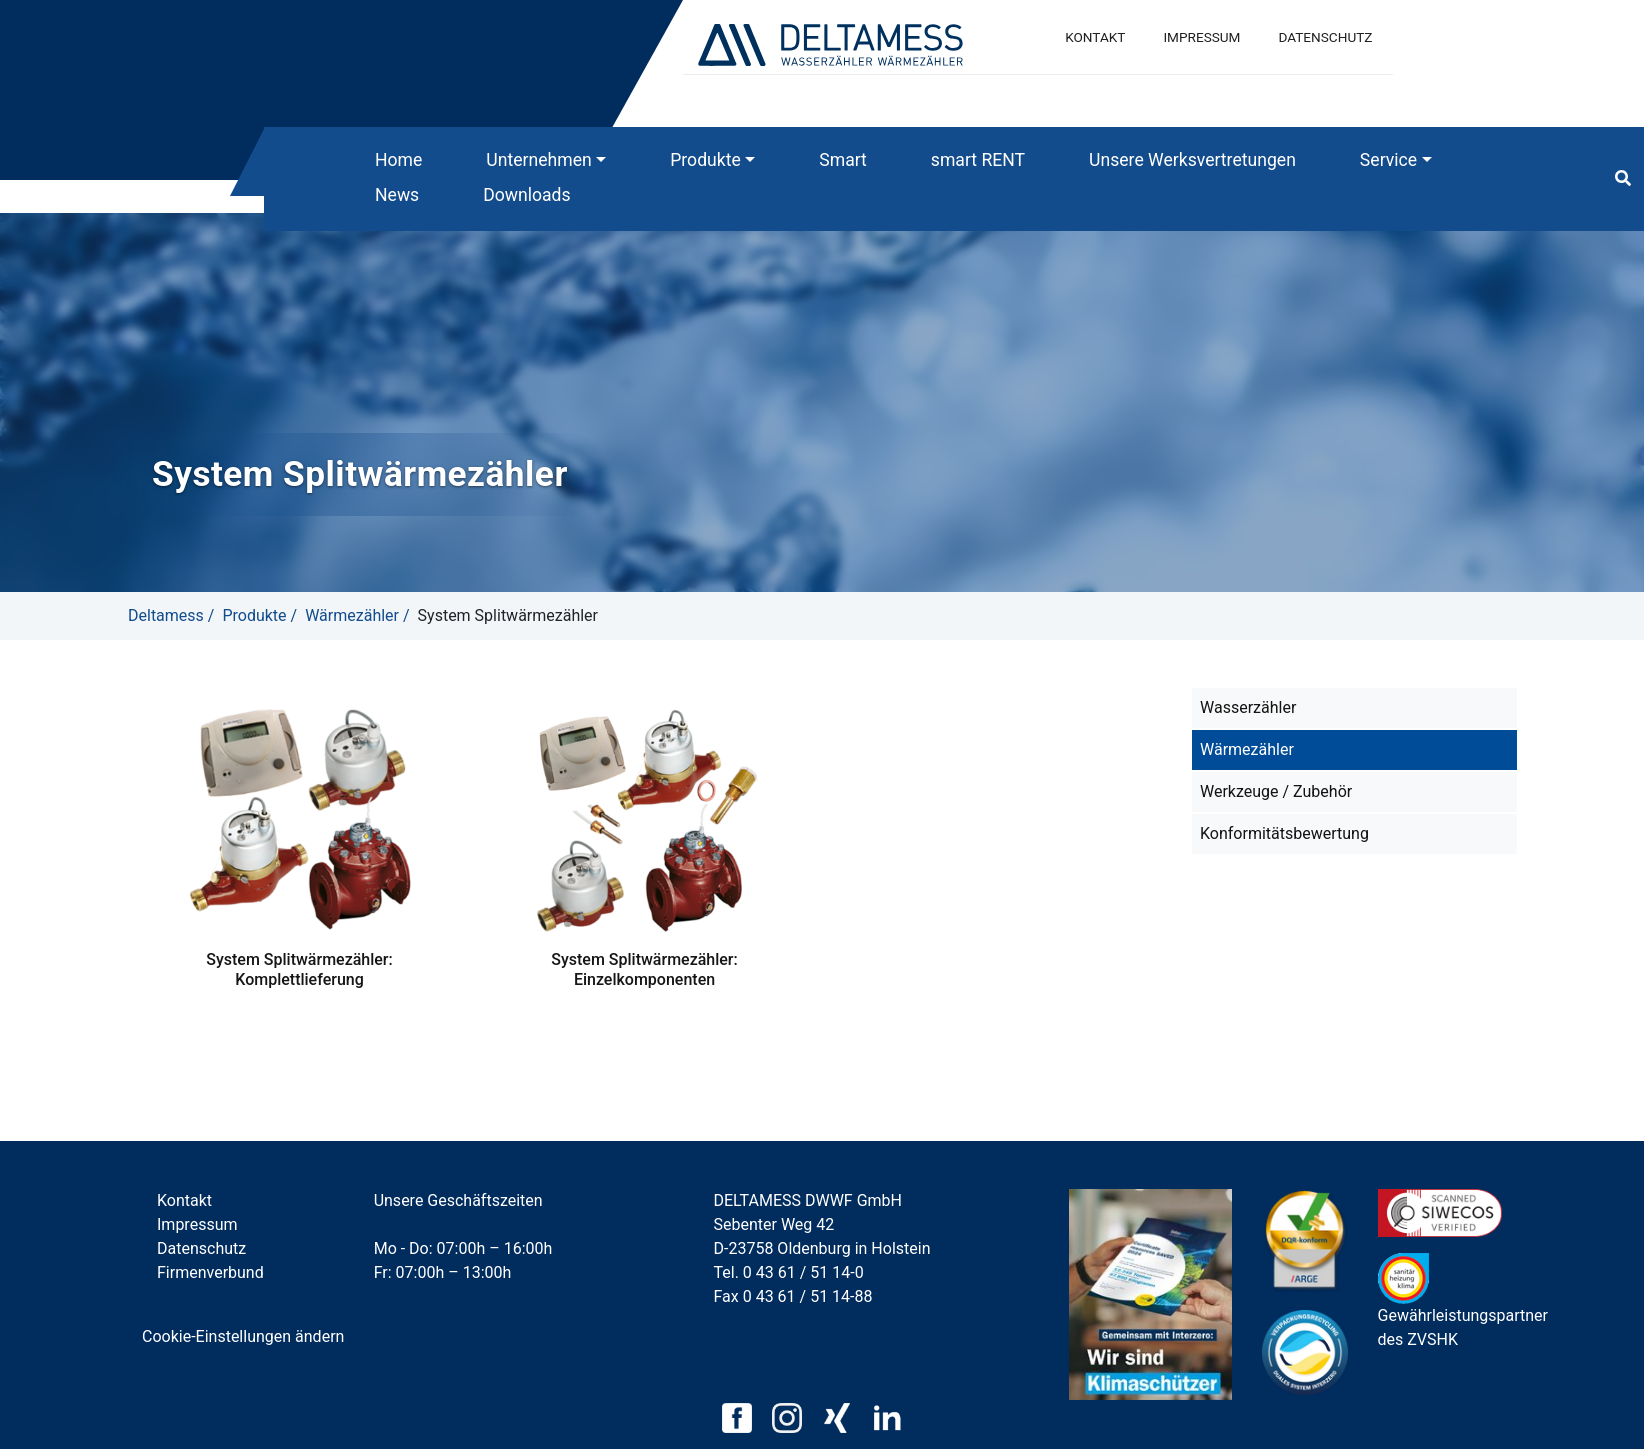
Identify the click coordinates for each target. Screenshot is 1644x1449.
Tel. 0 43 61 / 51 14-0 (789, 1272)
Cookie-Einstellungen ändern (243, 1336)
